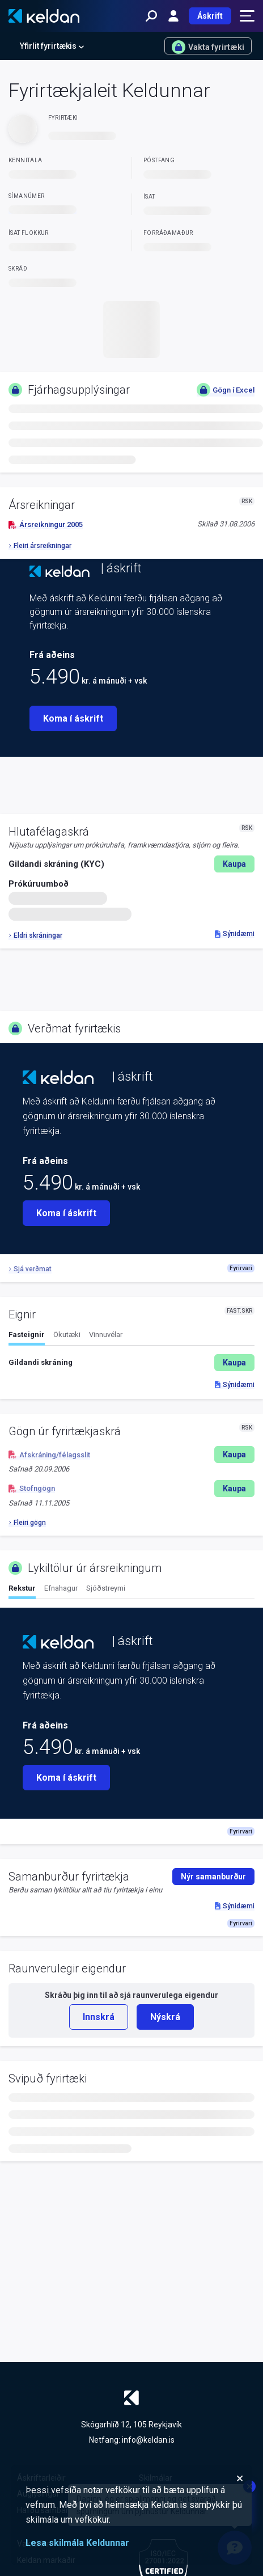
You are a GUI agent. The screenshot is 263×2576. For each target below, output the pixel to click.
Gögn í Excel (225, 390)
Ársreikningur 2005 (46, 524)
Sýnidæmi (234, 934)
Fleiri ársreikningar (40, 546)
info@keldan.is (148, 2439)
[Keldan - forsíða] (44, 16)
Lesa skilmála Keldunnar (77, 2542)
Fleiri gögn (27, 1523)
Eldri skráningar (35, 935)
